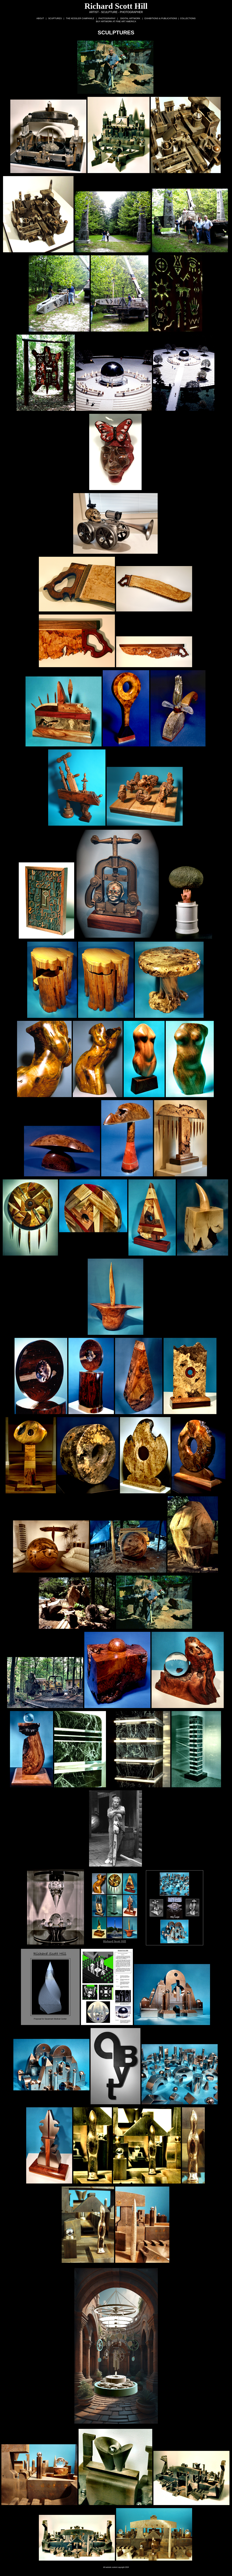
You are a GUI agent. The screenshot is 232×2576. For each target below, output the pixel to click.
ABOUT (40, 18)
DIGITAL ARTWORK (130, 18)
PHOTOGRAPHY (107, 18)
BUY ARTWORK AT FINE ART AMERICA (116, 21)
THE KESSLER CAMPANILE (80, 18)
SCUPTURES (55, 18)
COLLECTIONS (188, 18)
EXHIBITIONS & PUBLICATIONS (160, 18)
